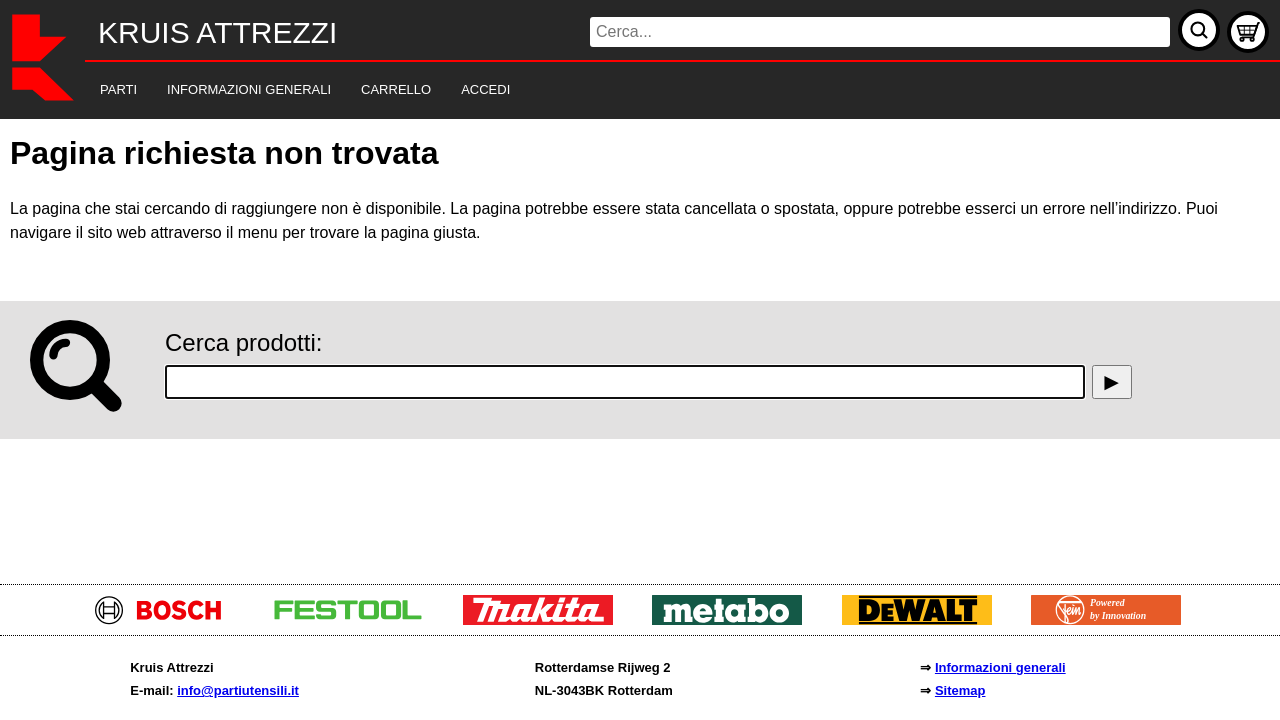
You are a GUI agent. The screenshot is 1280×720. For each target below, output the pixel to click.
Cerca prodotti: (243, 342)
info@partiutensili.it (238, 690)
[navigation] (612, 90)
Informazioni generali (1000, 667)
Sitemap (960, 690)
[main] (640, 346)
